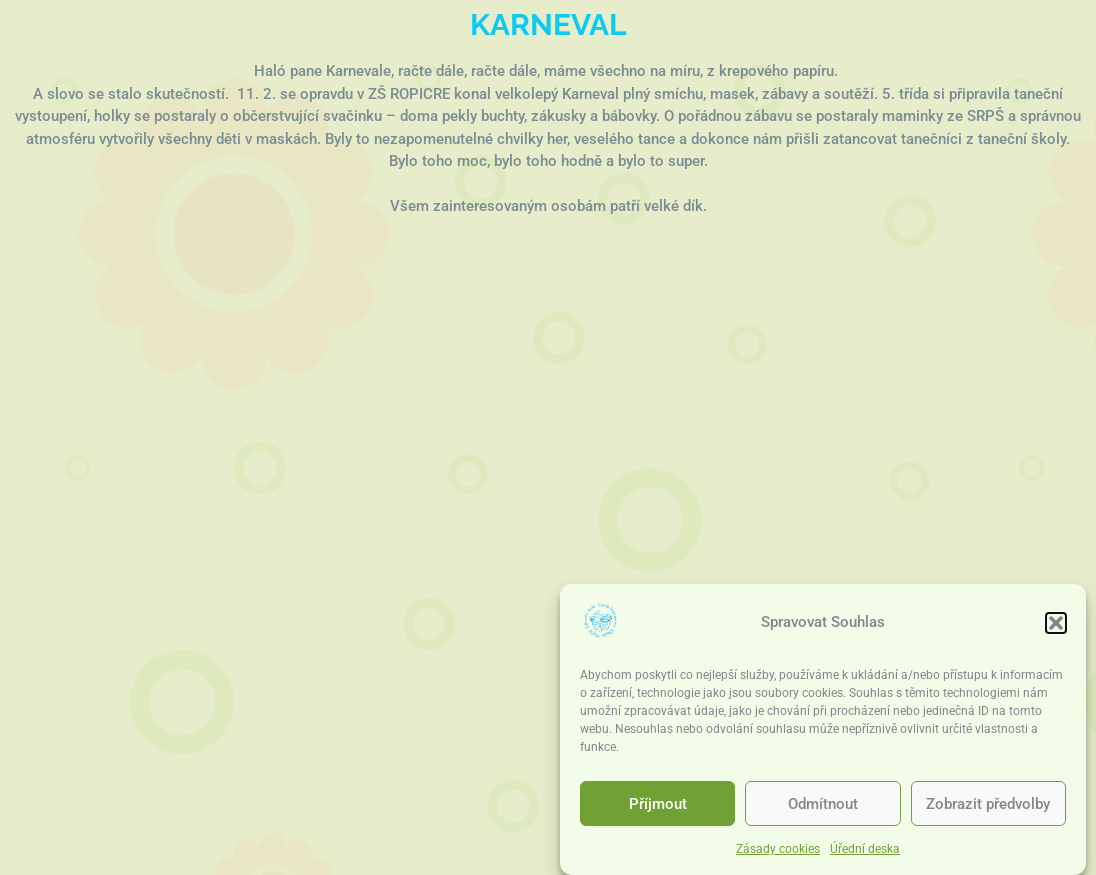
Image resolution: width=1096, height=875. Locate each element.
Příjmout (658, 804)
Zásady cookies (778, 849)
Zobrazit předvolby (988, 804)
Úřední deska (865, 849)
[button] (1056, 623)
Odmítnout (823, 804)
